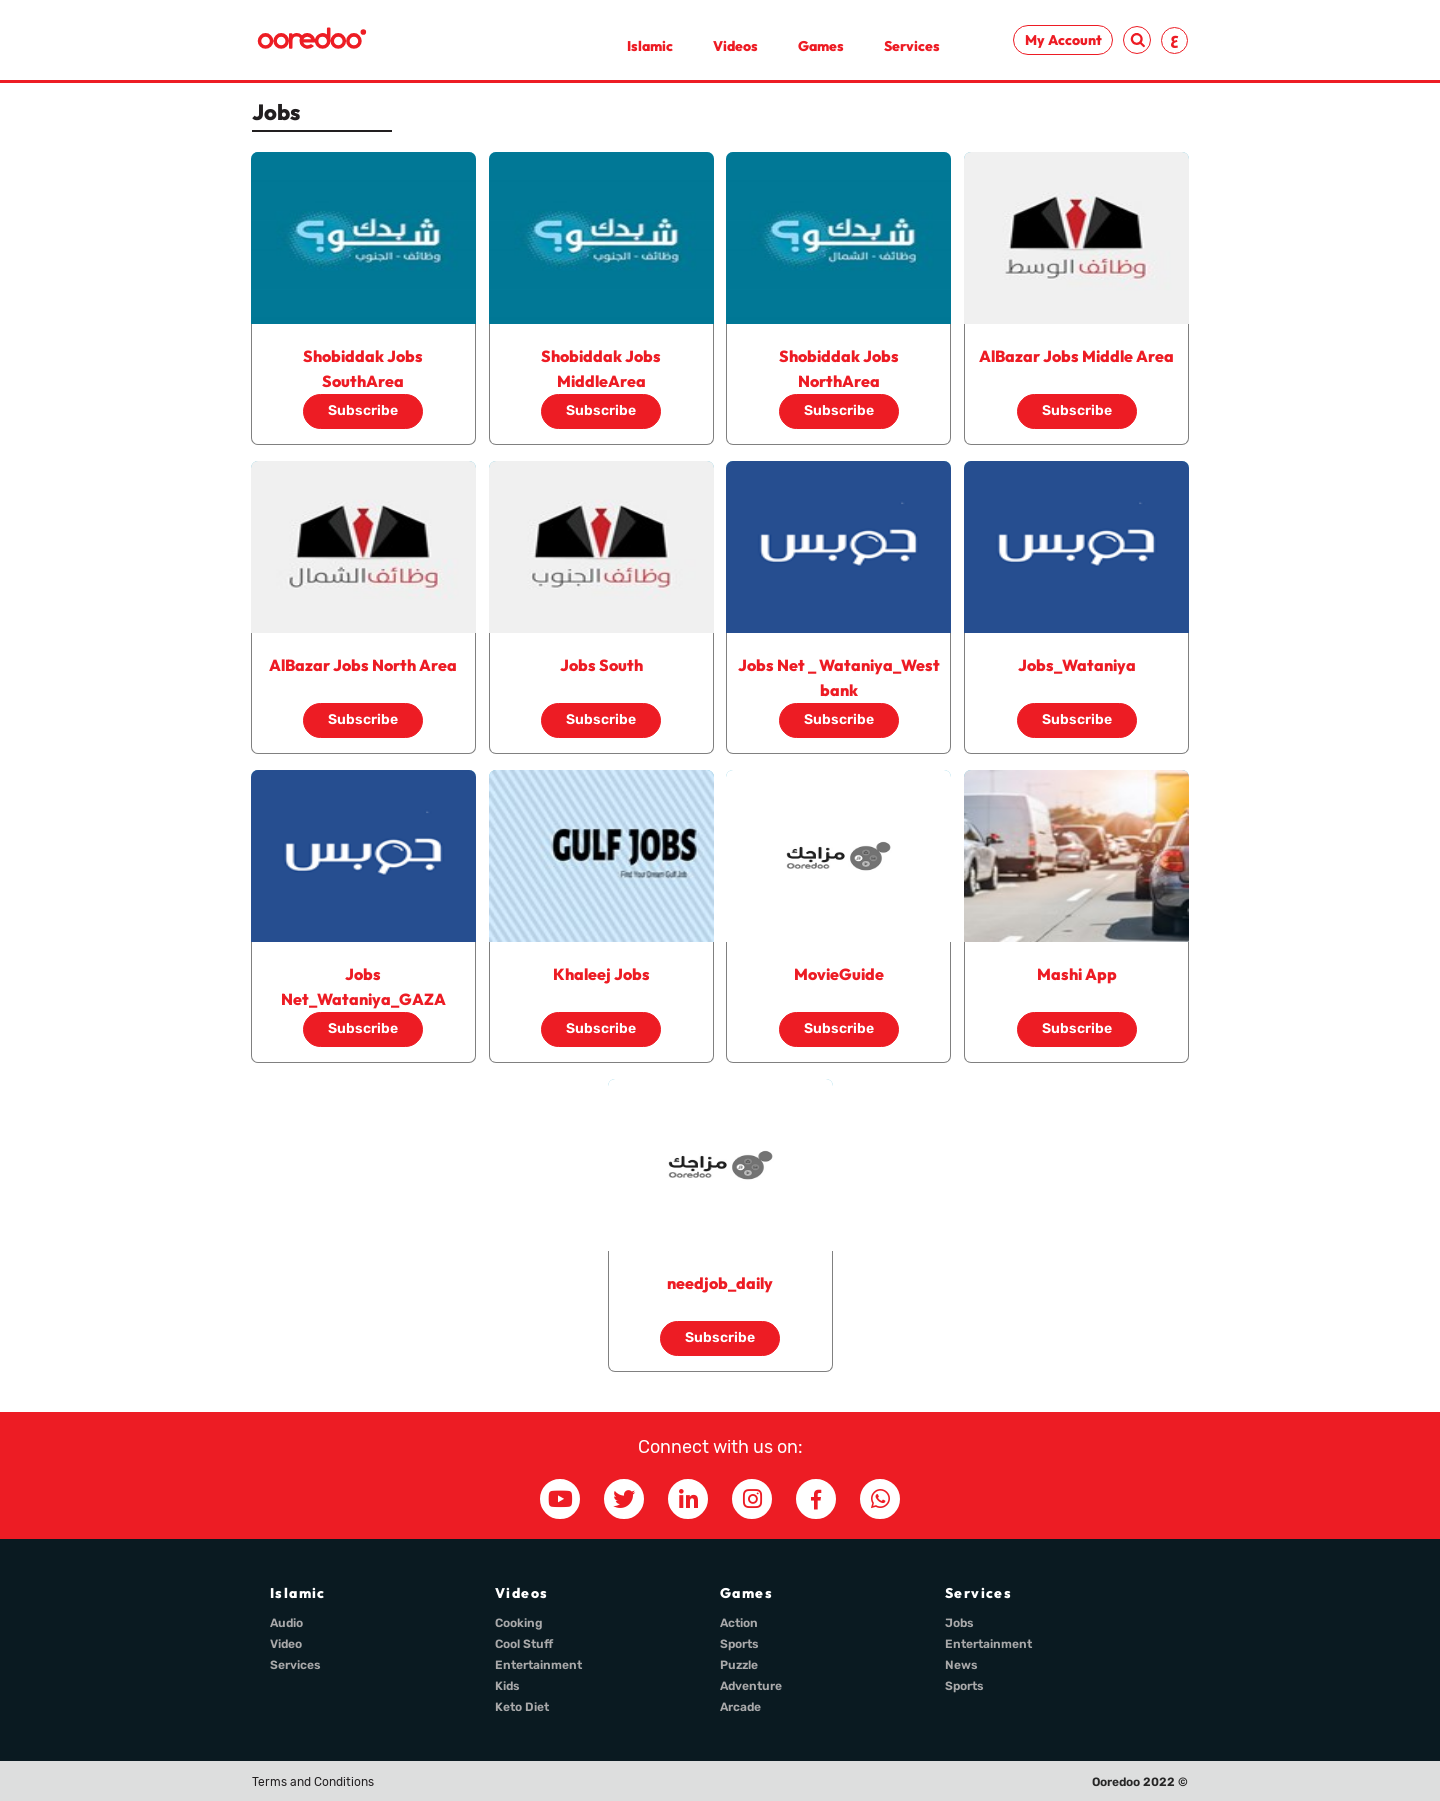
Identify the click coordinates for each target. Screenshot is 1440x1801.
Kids (507, 1686)
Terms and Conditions (313, 1782)
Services (912, 46)
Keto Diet (522, 1707)
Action (739, 1623)
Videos (735, 46)
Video (286, 1644)
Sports (739, 1644)
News (961, 1665)
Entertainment (538, 1665)
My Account (1063, 40)
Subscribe (363, 410)
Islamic (650, 46)
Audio (286, 1623)
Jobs (959, 1623)
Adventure (751, 1686)
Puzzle (739, 1665)
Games (821, 46)
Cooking (519, 1623)
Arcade (740, 1707)
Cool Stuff (524, 1644)
